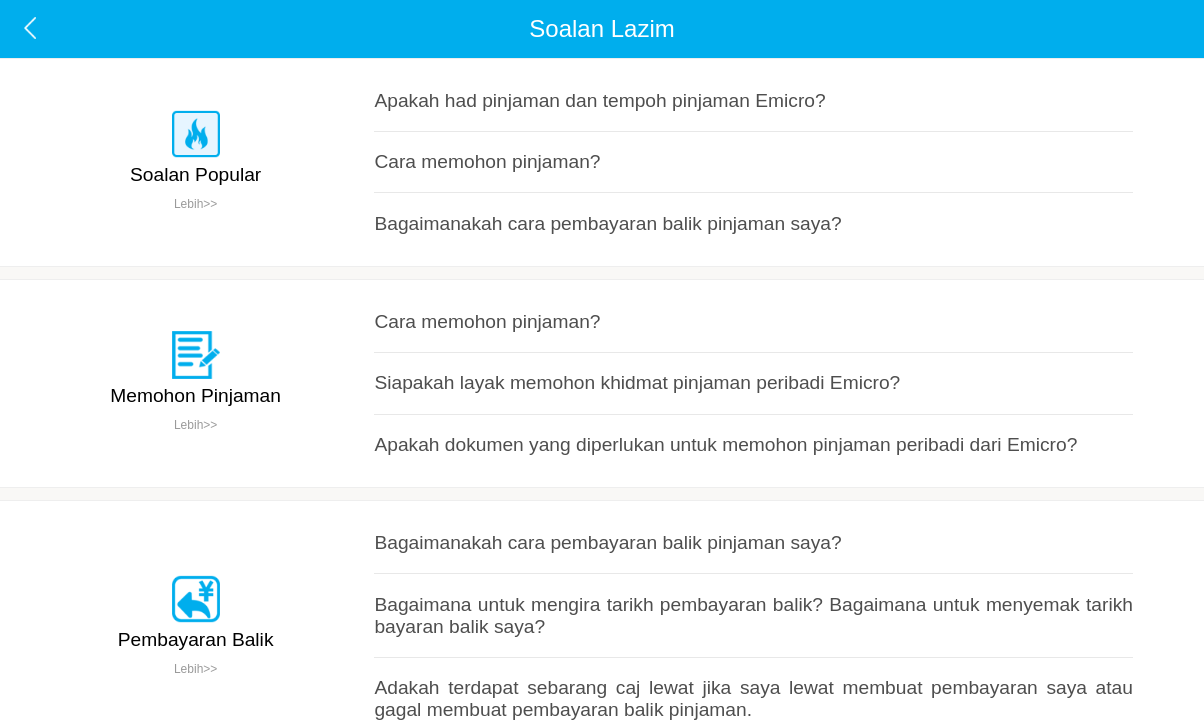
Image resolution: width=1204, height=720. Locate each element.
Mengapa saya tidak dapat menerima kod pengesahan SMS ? (549, 588)
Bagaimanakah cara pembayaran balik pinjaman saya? (530, 154)
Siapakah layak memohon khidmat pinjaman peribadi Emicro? (549, 271)
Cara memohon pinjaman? (449, 113)
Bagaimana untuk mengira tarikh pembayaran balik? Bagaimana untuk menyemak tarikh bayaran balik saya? (682, 429)
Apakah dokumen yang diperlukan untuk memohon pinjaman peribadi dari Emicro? (608, 312)
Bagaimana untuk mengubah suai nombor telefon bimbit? (536, 630)
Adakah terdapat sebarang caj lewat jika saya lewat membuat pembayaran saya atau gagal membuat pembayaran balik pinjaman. (742, 470)
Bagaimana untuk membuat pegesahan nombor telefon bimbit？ (555, 545)
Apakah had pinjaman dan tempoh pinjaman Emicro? (524, 71)
